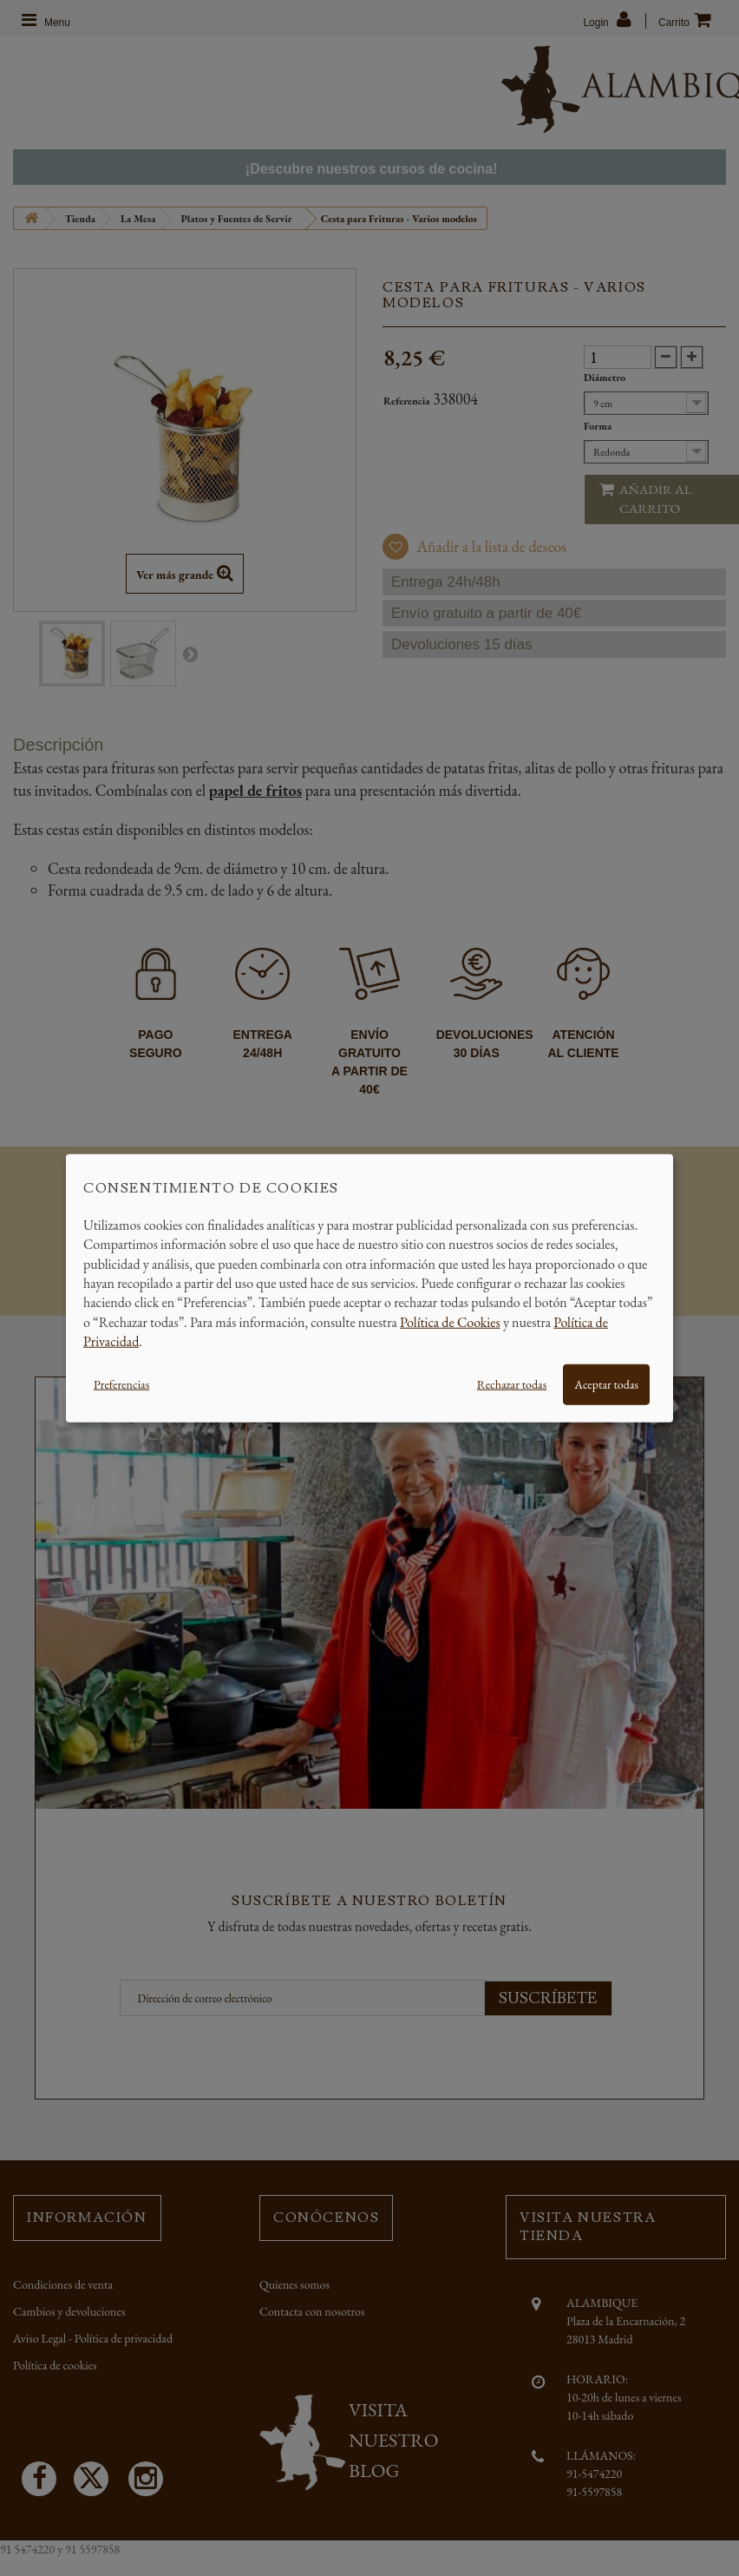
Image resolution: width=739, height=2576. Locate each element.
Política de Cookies (450, 1321)
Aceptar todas (606, 1383)
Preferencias (121, 1383)
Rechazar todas (511, 1383)
